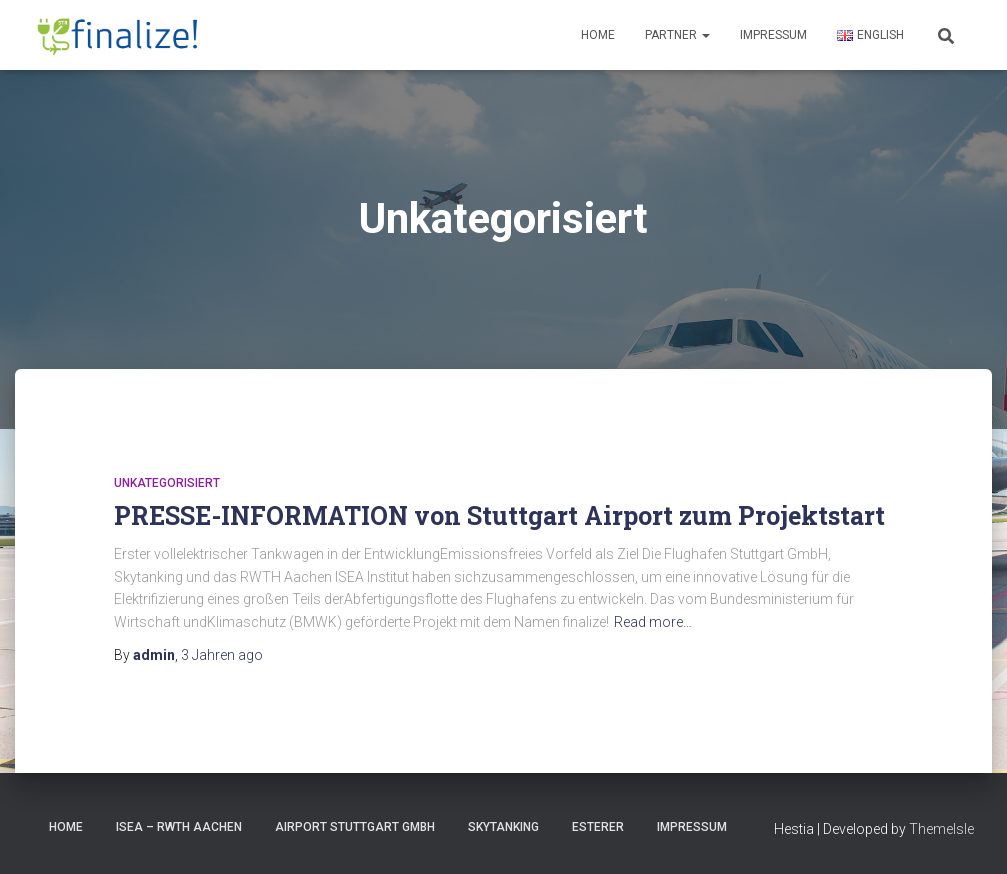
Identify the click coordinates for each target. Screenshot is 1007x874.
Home (598, 35)
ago (222, 655)
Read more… (653, 622)
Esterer (598, 827)
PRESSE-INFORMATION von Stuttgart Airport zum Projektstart (499, 515)
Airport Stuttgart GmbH (355, 827)
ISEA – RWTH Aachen (179, 827)
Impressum (773, 35)
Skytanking (503, 827)
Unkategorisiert (167, 483)
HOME (66, 827)
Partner (677, 35)
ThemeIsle (941, 829)
